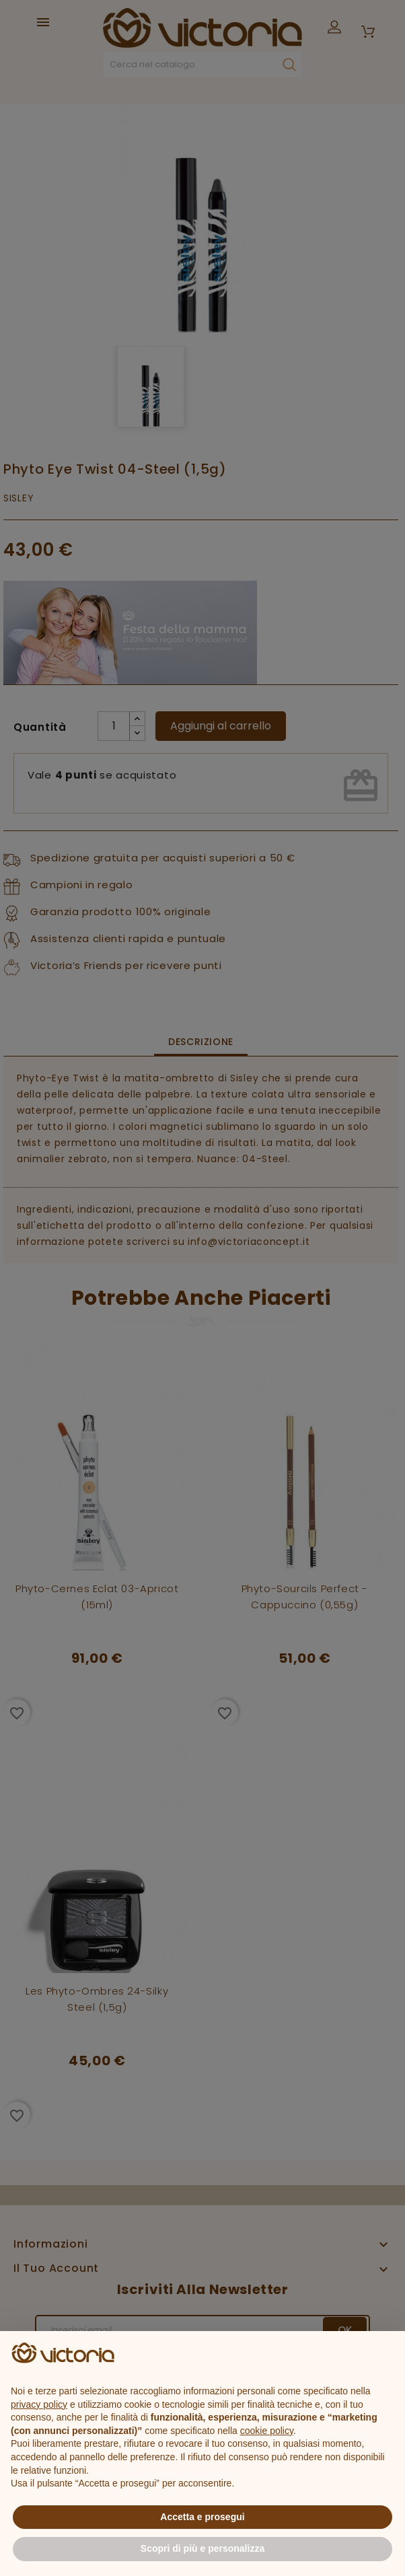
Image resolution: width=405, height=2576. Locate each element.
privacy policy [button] (39, 2404)
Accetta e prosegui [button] (202, 2516)
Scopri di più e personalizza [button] (202, 2548)
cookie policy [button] (266, 2430)
